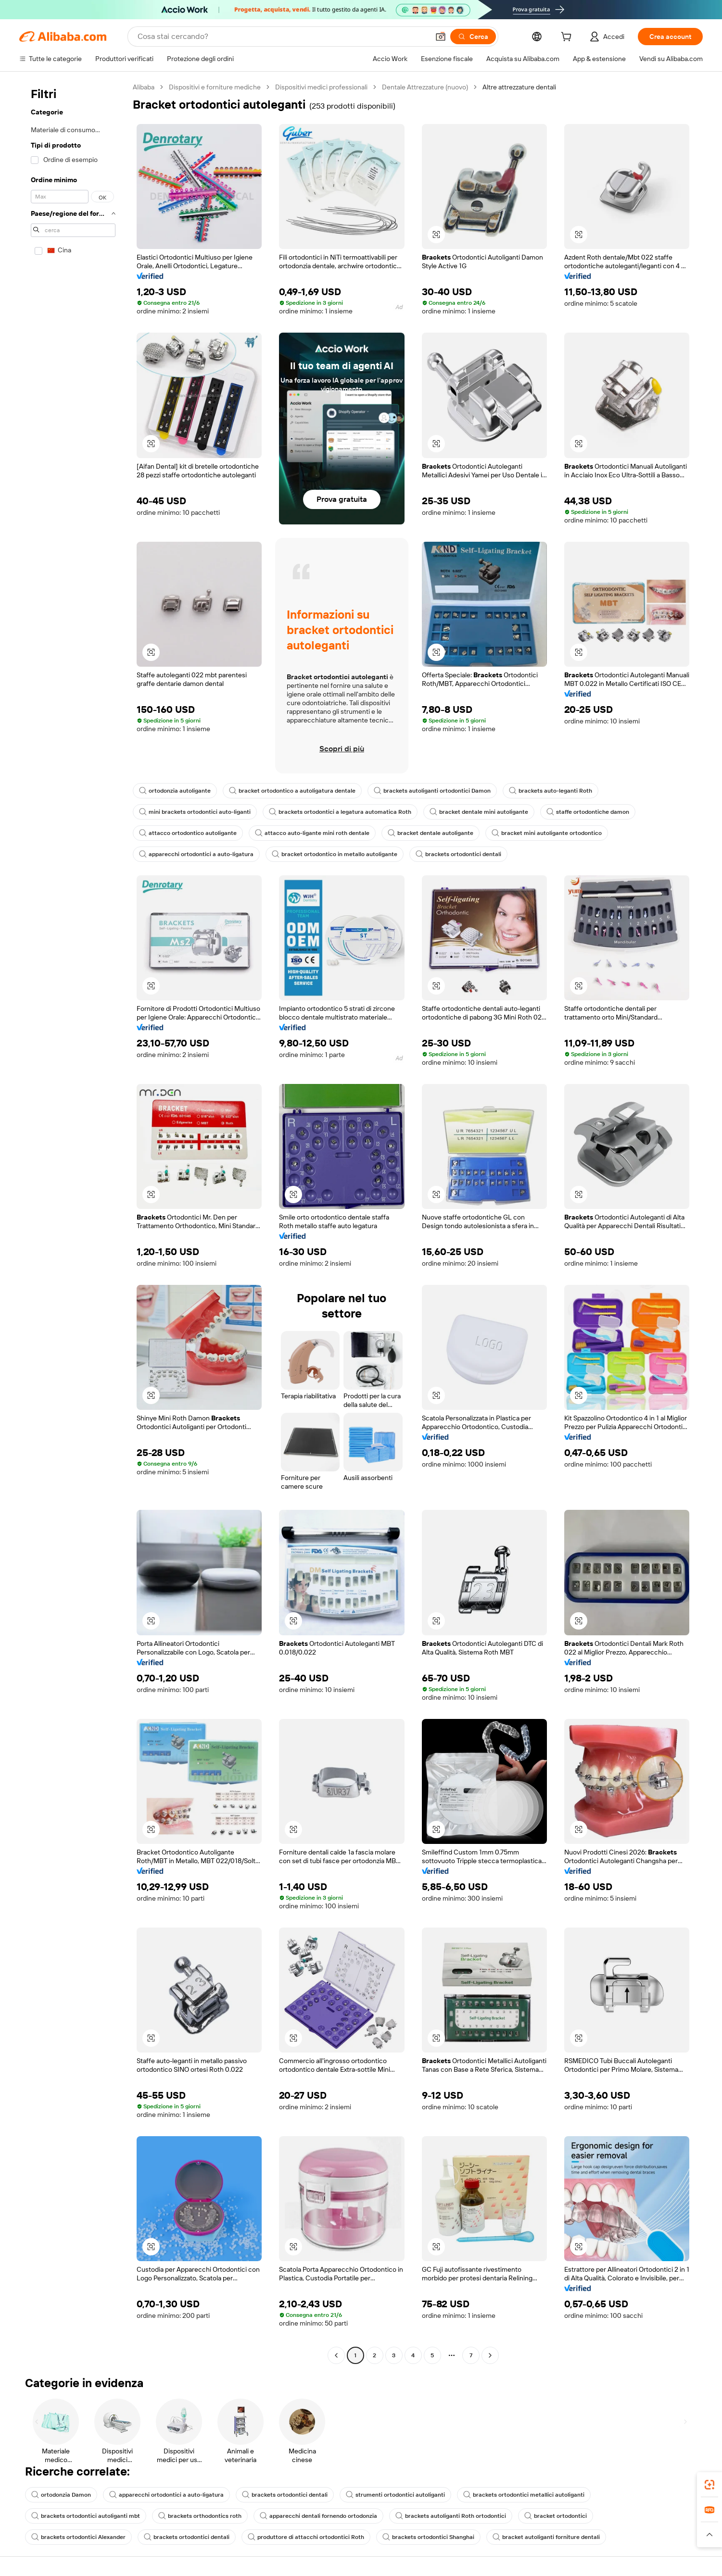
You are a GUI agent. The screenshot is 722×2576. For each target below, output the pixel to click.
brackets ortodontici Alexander (78, 2537)
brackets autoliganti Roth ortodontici (450, 2516)
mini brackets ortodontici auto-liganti (195, 812)
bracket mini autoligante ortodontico (547, 833)
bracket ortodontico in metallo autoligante (334, 854)
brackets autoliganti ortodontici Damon (432, 791)
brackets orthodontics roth (199, 2516)
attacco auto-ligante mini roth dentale (312, 833)
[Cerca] (473, 36)
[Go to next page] (490, 2355)
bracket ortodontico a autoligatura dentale (292, 791)
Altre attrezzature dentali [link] (519, 87)
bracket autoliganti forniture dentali (546, 2537)
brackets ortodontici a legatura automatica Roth (340, 812)
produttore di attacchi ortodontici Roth (306, 2537)
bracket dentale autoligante (430, 833)
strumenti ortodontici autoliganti (395, 2495)
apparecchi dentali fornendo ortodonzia (318, 2516)
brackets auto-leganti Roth (550, 791)
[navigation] (73, 1222)
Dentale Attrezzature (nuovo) (425, 87)
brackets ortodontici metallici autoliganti (523, 2495)
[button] (440, 36)
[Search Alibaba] (282, 36)
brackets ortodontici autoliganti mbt (85, 2516)
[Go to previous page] (336, 2355)
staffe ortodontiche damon (587, 812)
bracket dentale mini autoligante (479, 812)
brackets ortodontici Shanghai (428, 2537)
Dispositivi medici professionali (321, 87)
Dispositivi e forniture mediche (215, 87)
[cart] (568, 38)
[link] (709, 2484)
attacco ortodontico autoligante (188, 833)
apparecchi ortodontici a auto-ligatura (196, 854)
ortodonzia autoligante (175, 791)
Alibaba (143, 87)
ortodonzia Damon (61, 2495)
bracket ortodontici (555, 2516)
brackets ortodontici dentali (458, 854)
